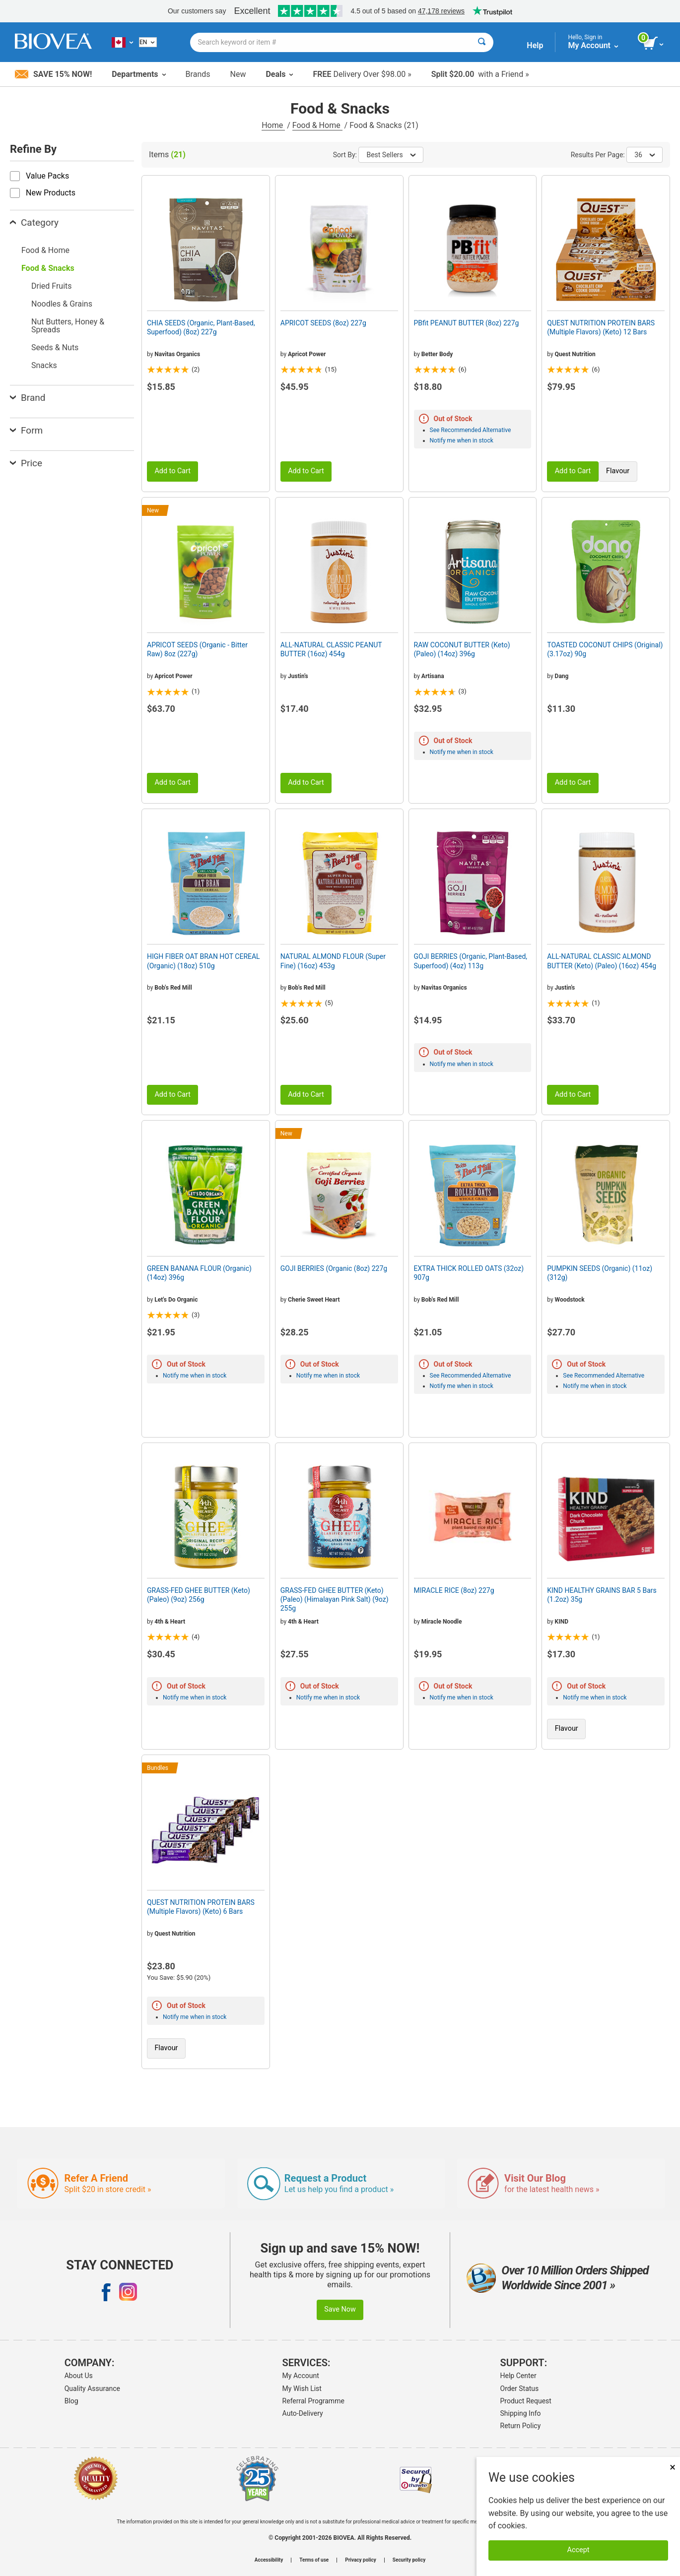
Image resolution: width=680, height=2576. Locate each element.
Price (26, 463)
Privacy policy (360, 2560)
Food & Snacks (47, 268)
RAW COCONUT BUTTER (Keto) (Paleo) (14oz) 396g (462, 649)
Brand (27, 397)
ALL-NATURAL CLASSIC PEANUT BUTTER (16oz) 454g (331, 649)
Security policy (409, 2560)
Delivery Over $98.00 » (362, 74)
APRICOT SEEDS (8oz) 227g (323, 323)
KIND (561, 1621)
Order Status (519, 2388)
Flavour (617, 471)
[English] (148, 42)
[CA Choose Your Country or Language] (122, 42)
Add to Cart (172, 471)
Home (273, 125)
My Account (300, 2376)
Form (26, 430)
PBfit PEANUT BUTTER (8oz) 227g (466, 323)
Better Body (437, 354)
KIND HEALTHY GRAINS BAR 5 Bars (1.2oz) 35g (602, 1594)
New (238, 74)
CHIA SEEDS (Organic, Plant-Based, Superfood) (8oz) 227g (201, 327)
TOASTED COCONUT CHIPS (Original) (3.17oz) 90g (605, 649)
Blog (71, 2401)
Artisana (432, 676)
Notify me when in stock (461, 440)
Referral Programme (313, 2401)
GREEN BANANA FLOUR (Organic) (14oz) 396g (199, 1272)
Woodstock (570, 1299)
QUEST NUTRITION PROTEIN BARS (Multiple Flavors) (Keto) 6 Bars (201, 1906)
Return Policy (520, 2426)
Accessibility (269, 2560)
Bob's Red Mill (173, 987)
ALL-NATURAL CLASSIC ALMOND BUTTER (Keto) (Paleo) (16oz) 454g (601, 960)
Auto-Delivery (302, 2413)
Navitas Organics (177, 354)
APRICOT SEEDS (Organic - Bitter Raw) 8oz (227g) (197, 649)
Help (535, 45)
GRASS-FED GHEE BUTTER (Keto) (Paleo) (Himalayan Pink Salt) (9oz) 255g (334, 1599)
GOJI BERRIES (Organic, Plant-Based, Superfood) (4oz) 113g (471, 960)
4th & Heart (169, 1621)
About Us (79, 2376)
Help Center (518, 2376)
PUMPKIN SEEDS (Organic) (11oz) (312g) (599, 1272)
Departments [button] (138, 74)
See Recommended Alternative (470, 430)
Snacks (44, 365)
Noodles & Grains (61, 304)
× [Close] (673, 2467)
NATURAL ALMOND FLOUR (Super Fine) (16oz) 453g (333, 960)
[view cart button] (654, 44)
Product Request (525, 2401)
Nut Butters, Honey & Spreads (67, 325)
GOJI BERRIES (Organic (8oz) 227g (333, 1268)
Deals (279, 74)
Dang (562, 676)
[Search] (481, 42)
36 (644, 155)
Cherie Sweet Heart (314, 1299)
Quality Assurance (92, 2388)
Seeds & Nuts (54, 347)
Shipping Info (520, 2413)
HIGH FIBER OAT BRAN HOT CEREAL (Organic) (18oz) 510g (203, 960)
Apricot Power (307, 354)
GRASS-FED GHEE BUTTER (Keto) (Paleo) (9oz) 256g (198, 1594)
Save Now (340, 2309)
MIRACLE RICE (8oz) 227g (454, 1590)
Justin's (298, 676)
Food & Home (317, 125)
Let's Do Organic (176, 1299)
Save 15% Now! (53, 74)
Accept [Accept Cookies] (578, 2550)
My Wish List (302, 2388)
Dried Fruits (51, 286)
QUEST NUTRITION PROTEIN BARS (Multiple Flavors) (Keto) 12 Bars (601, 327)
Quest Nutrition (575, 354)
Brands (198, 74)
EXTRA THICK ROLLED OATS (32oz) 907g (469, 1272)
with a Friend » (480, 74)
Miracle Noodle (441, 1621)
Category (34, 222)
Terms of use (314, 2560)
